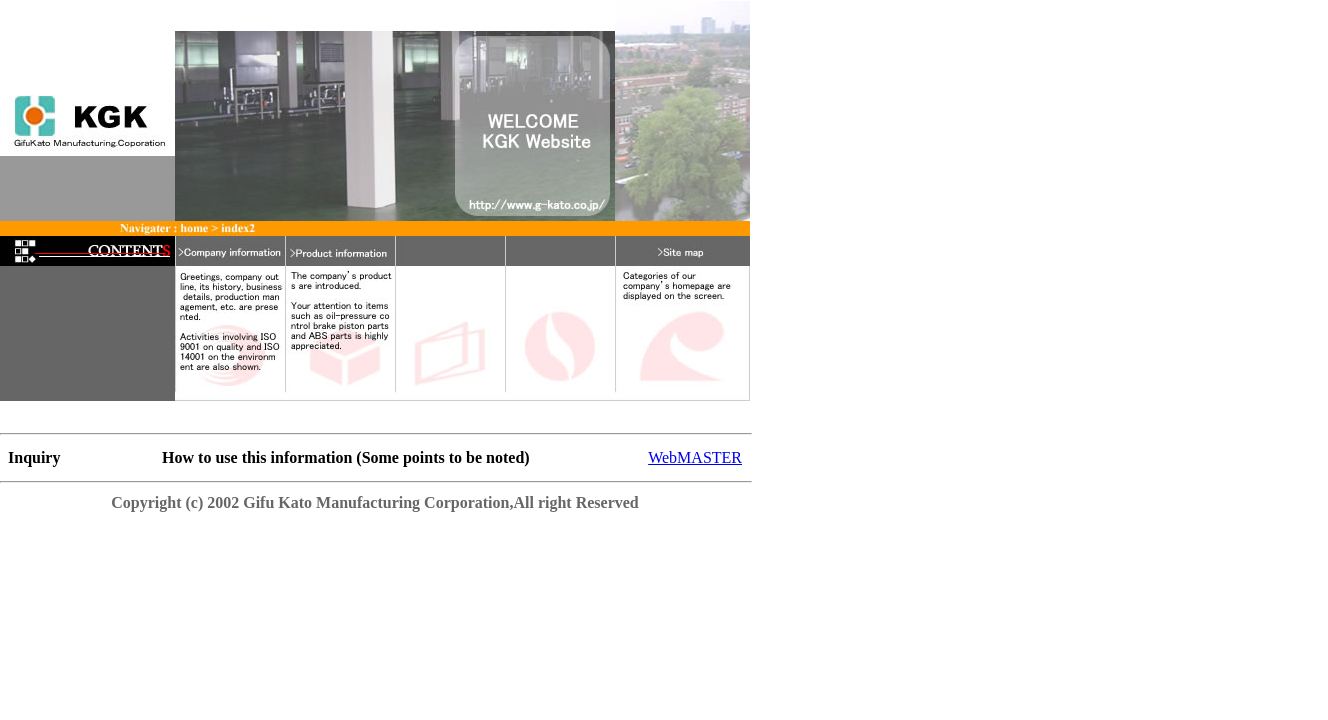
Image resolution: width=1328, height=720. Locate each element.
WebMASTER (695, 457)
